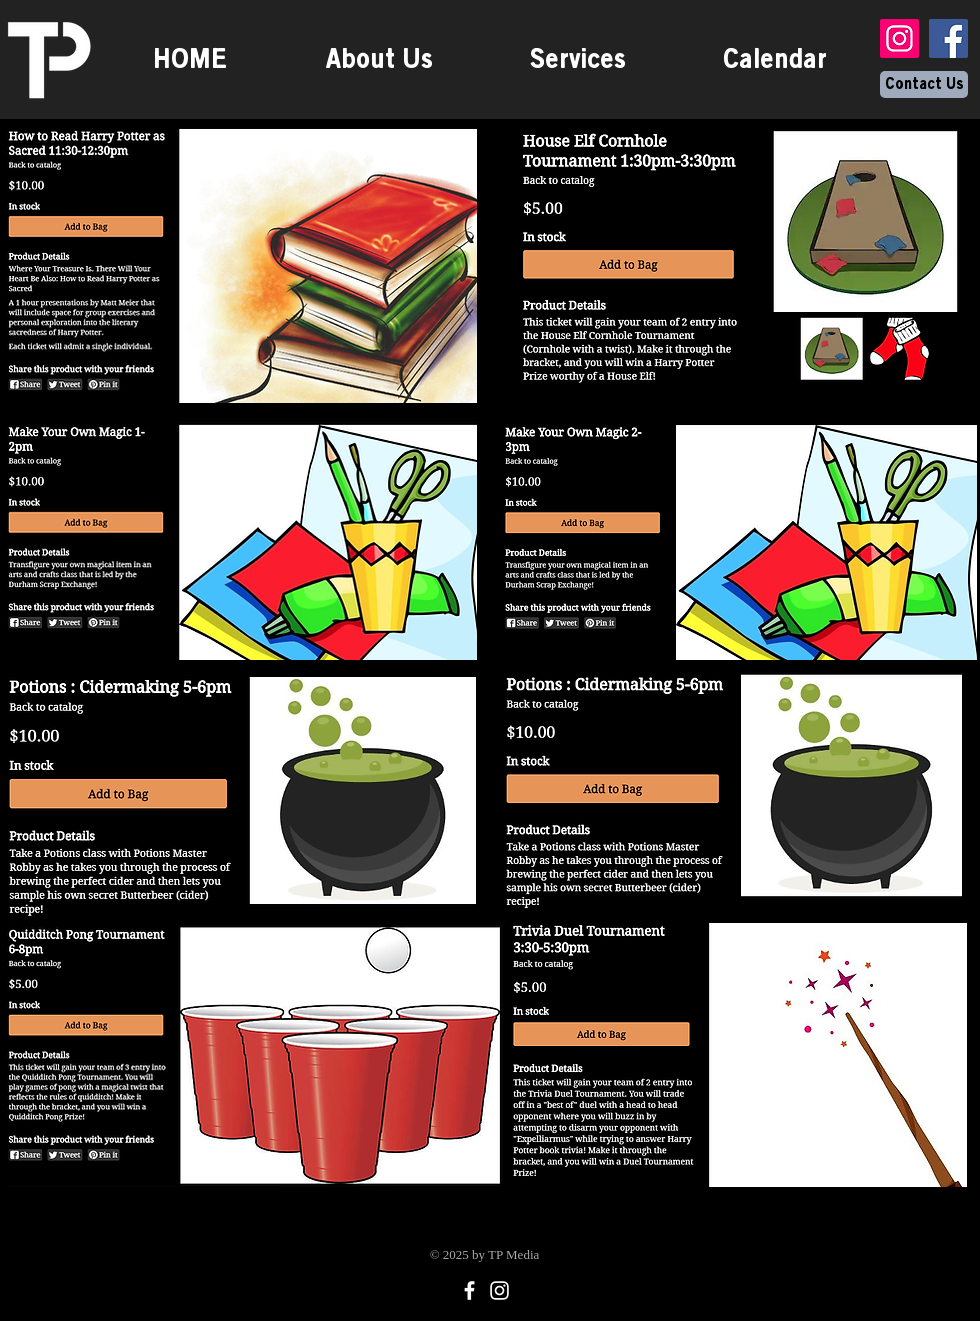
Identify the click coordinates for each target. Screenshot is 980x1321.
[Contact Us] (924, 84)
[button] (577, 59)
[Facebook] (948, 38)
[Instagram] (899, 38)
